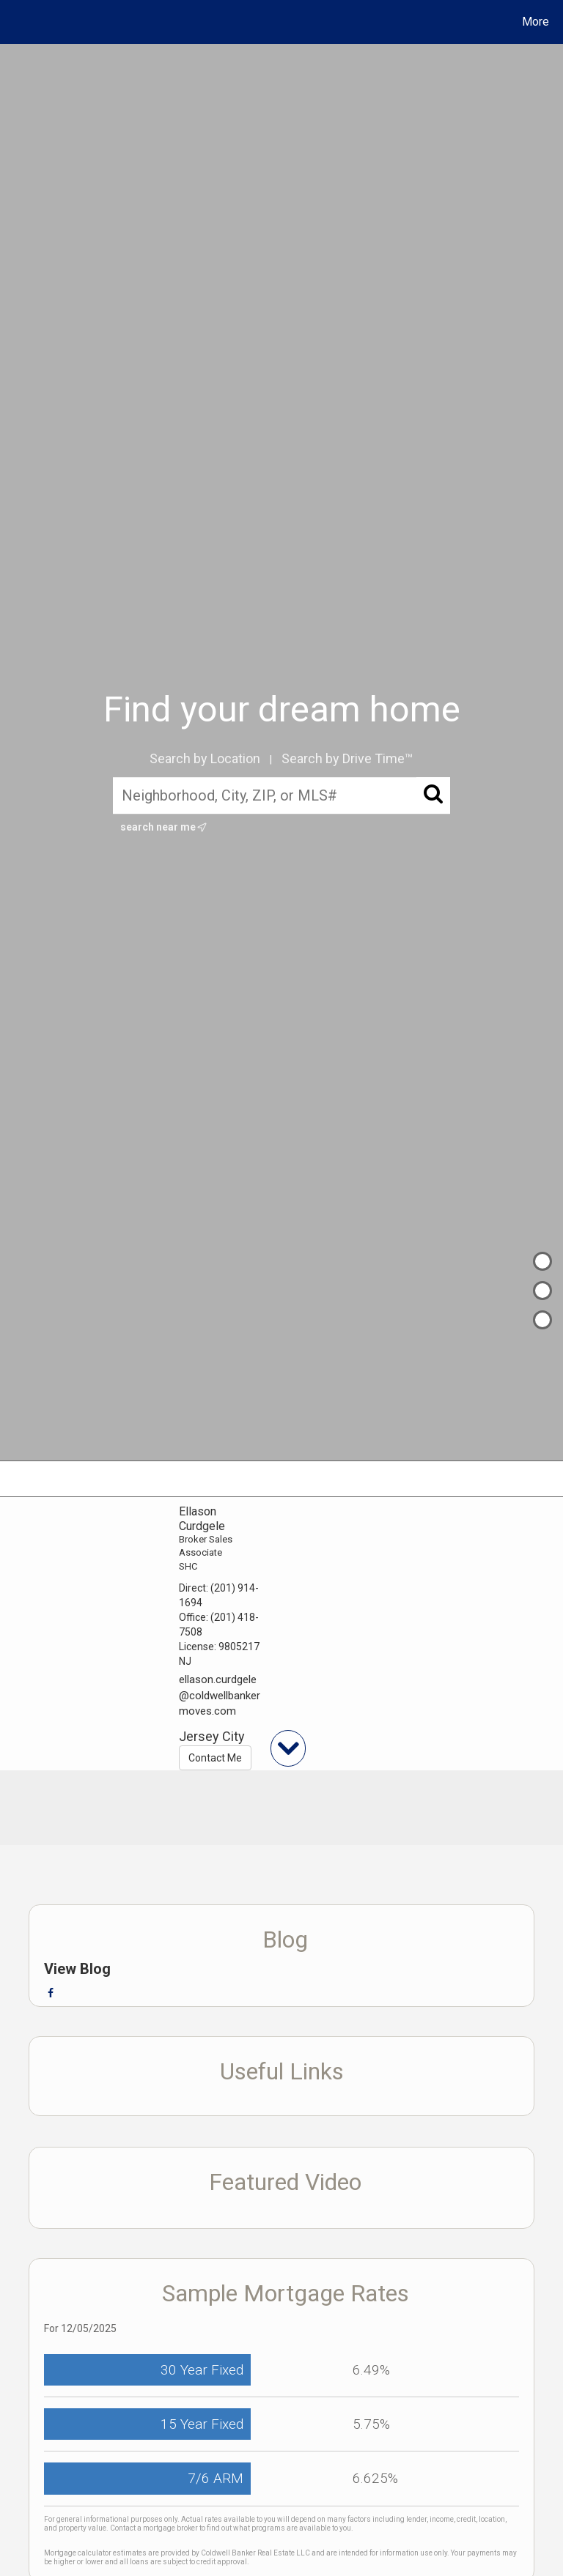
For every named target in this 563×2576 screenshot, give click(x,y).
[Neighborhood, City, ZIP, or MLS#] (282, 795)
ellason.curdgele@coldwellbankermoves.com (219, 1695)
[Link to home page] (14, 22)
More (535, 22)
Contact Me (215, 1758)
